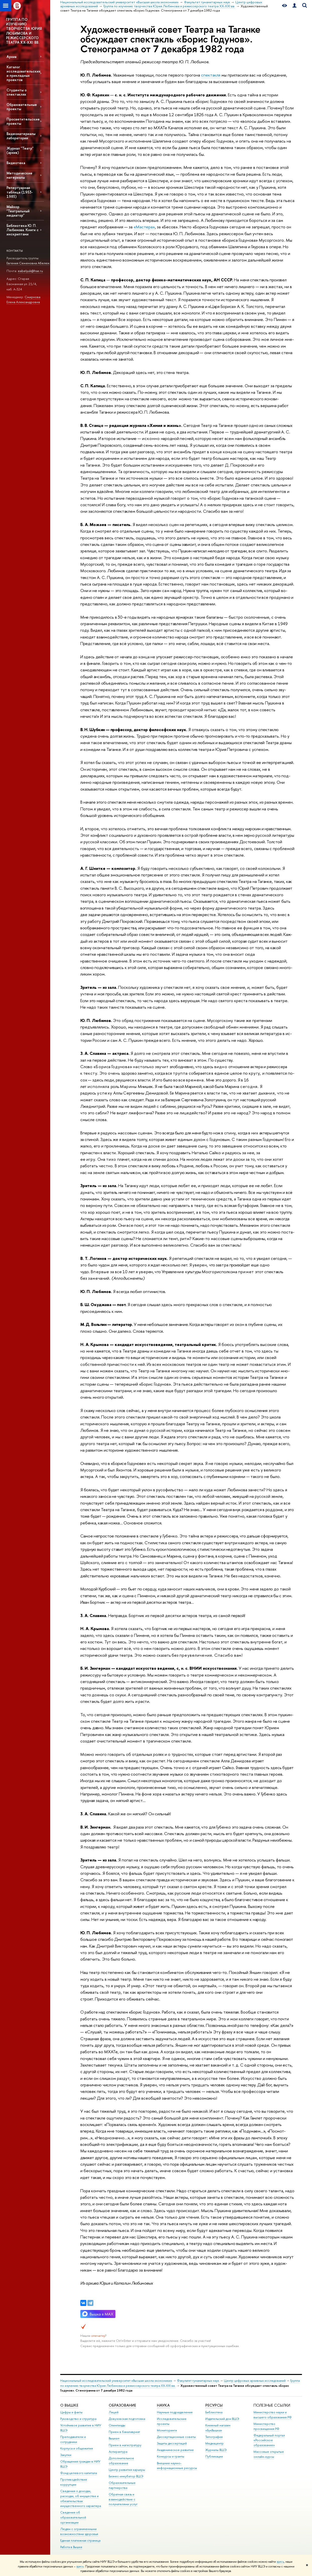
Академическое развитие (175, 2450)
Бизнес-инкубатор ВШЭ (126, 2476)
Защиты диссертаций (172, 2443)
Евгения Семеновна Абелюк (28, 263)
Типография (214, 2437)
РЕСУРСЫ (214, 2405)
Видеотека (16, 162)
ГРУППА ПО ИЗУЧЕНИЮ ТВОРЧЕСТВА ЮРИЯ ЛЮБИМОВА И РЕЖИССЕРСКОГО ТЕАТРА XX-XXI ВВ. (24, 31)
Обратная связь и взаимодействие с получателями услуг (123, 2499)
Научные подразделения (175, 2412)
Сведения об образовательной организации (73, 2517)
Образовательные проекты (22, 106)
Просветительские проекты (23, 121)
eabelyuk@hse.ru (30, 271)
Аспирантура (118, 2452)
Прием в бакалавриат (124, 2432)
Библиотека (213, 2412)
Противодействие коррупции (73, 2482)
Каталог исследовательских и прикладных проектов (23, 73)
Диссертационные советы (176, 2437)
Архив (12, 56)
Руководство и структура (78, 2419)
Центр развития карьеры (127, 2470)
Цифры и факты (71, 2412)
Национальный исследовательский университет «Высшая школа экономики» (116, 2380)
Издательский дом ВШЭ (222, 2419)
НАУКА (163, 2405)
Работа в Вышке (71, 2547)
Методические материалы (19, 175)
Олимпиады (117, 2425)
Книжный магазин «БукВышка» (217, 2427)
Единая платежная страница (80, 2540)
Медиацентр (214, 2443)
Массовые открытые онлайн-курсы (269, 2454)
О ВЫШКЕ (69, 2405)
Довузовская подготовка (127, 2419)
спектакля (210, 75)
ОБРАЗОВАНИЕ (122, 2405)
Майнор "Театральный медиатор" (18, 211)
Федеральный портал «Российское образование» (269, 2440)
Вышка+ (114, 2438)
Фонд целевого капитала (78, 2473)
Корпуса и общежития (76, 2448)
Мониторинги (167, 2430)
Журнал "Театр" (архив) (20, 150)
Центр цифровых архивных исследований (255, 2380)
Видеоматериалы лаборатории (21, 135)
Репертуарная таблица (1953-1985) (20, 192)
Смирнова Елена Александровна (23, 299)
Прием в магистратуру (125, 2445)
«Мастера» (144, 227)
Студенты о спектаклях (17, 92)
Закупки (65, 2455)
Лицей (113, 2412)
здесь (280, 2562)
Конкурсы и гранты (170, 2456)
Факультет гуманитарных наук (198, 2380)
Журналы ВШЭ (216, 2450)
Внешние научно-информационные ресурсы (177, 2465)
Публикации (214, 2456)
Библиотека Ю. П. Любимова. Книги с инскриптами (23, 229)
